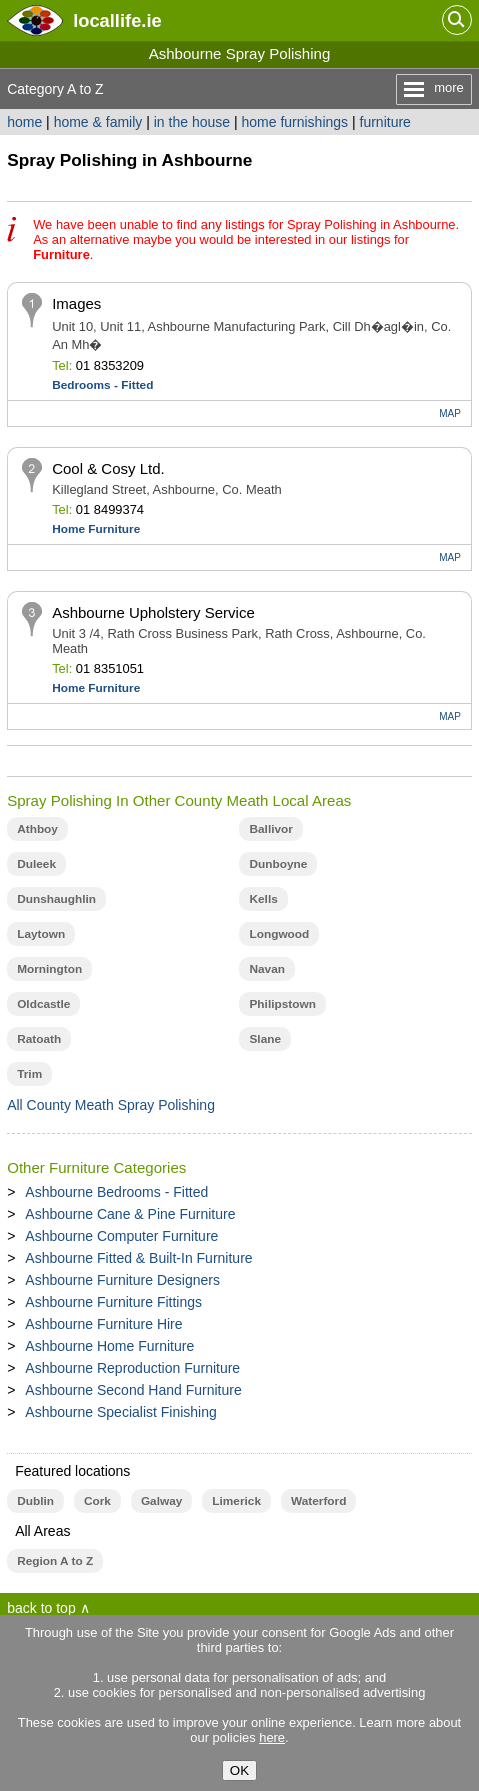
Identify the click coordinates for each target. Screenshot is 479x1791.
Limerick (236, 1501)
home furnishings (294, 122)
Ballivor (270, 829)
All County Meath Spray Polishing (111, 1105)
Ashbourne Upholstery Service (153, 612)
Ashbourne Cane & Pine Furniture (130, 1214)
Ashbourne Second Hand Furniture (133, 1390)
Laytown (41, 934)
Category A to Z (55, 89)
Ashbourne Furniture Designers (122, 1280)
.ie (117, 20)
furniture (385, 122)
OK (239, 1770)
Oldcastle (43, 1004)
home (24, 122)
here (272, 1737)
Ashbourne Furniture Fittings (113, 1302)
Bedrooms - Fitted (102, 385)
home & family (98, 122)
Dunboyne (278, 864)
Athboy (37, 829)
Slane (265, 1039)
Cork (97, 1501)
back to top (41, 1608)
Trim (29, 1074)
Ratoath (39, 1039)
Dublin (35, 1501)
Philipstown (282, 1004)
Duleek (36, 864)
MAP (450, 413)
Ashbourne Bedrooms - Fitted (116, 1192)
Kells (263, 899)
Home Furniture (96, 529)
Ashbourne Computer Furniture (121, 1236)
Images (76, 303)
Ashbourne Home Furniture (109, 1346)
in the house (192, 122)
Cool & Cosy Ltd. (108, 468)
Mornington (49, 969)
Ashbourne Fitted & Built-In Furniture (138, 1258)
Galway (161, 1501)
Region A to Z (55, 1561)
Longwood (279, 934)
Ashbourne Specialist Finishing (120, 1412)
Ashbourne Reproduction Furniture (132, 1368)
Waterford (318, 1501)
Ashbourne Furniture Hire (103, 1324)
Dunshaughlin (56, 899)
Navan (267, 969)
